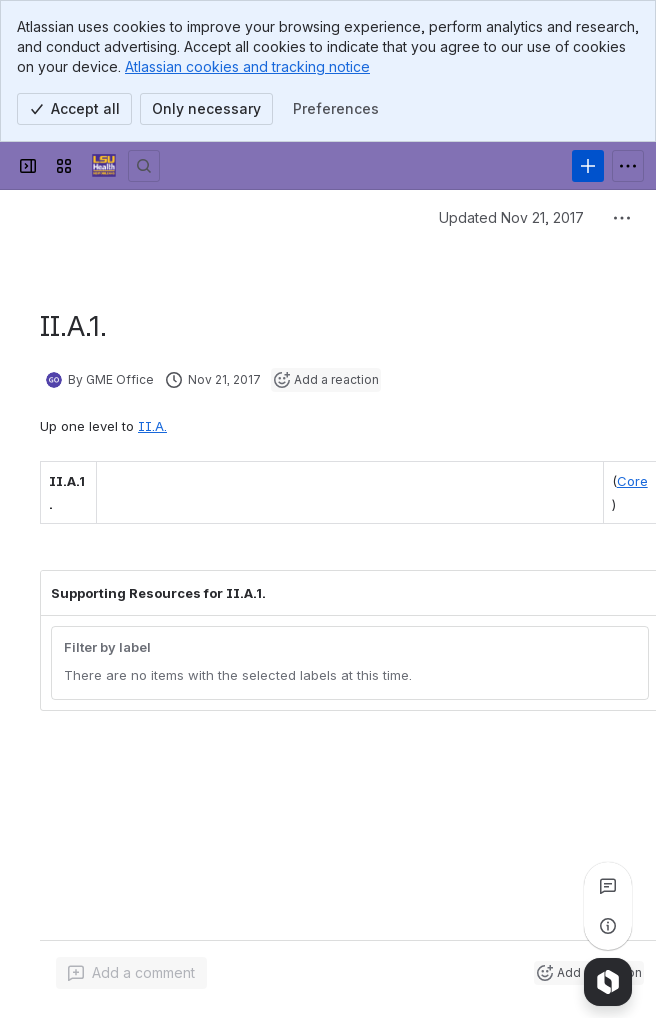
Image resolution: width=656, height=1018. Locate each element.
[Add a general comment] (131, 973)
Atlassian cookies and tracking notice (247, 66)
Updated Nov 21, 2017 (511, 217)
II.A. (152, 426)
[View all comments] (608, 886)
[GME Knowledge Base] (104, 166)
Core (632, 481)
